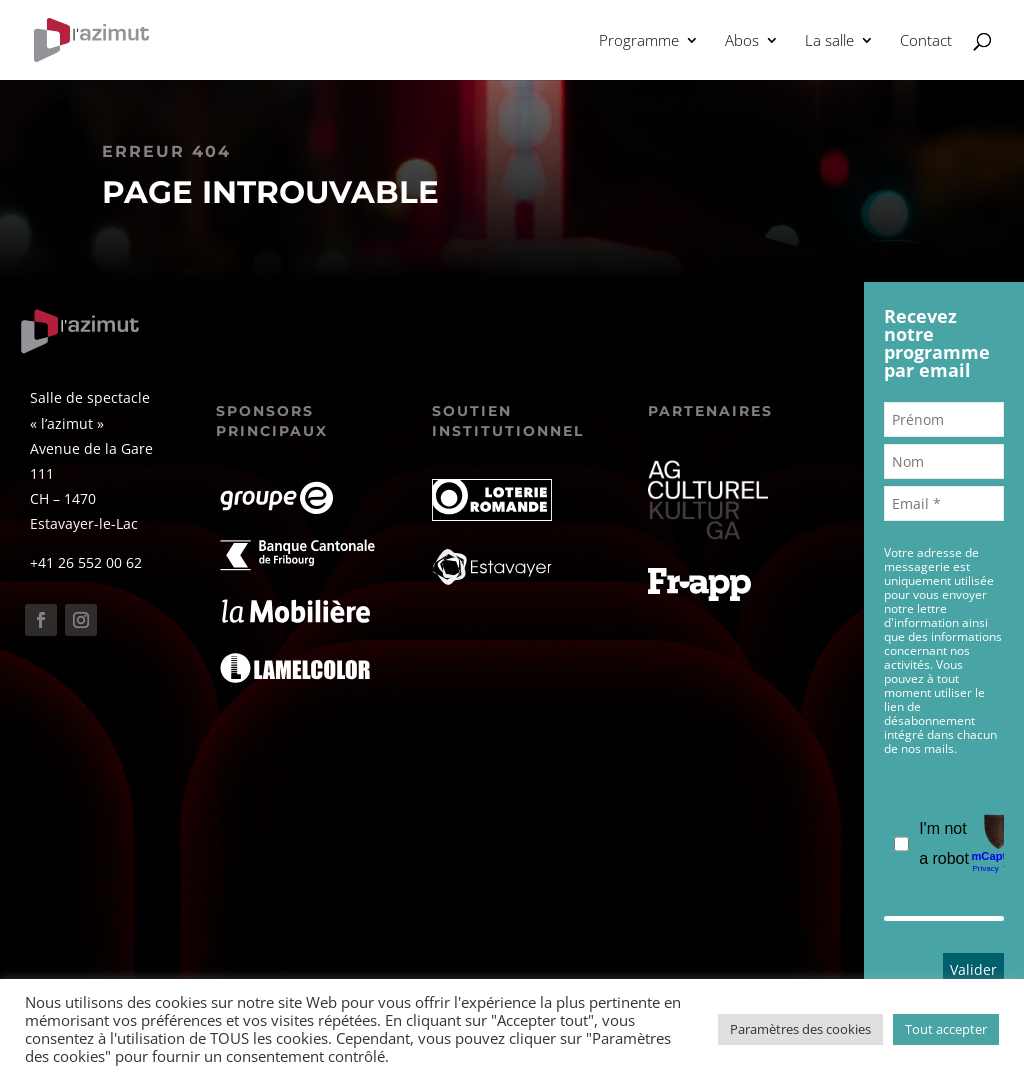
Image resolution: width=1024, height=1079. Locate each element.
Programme (639, 41)
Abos (742, 41)
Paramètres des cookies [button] (800, 1029)
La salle (829, 41)
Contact (926, 41)
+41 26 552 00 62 (86, 562)
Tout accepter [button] (946, 1029)
